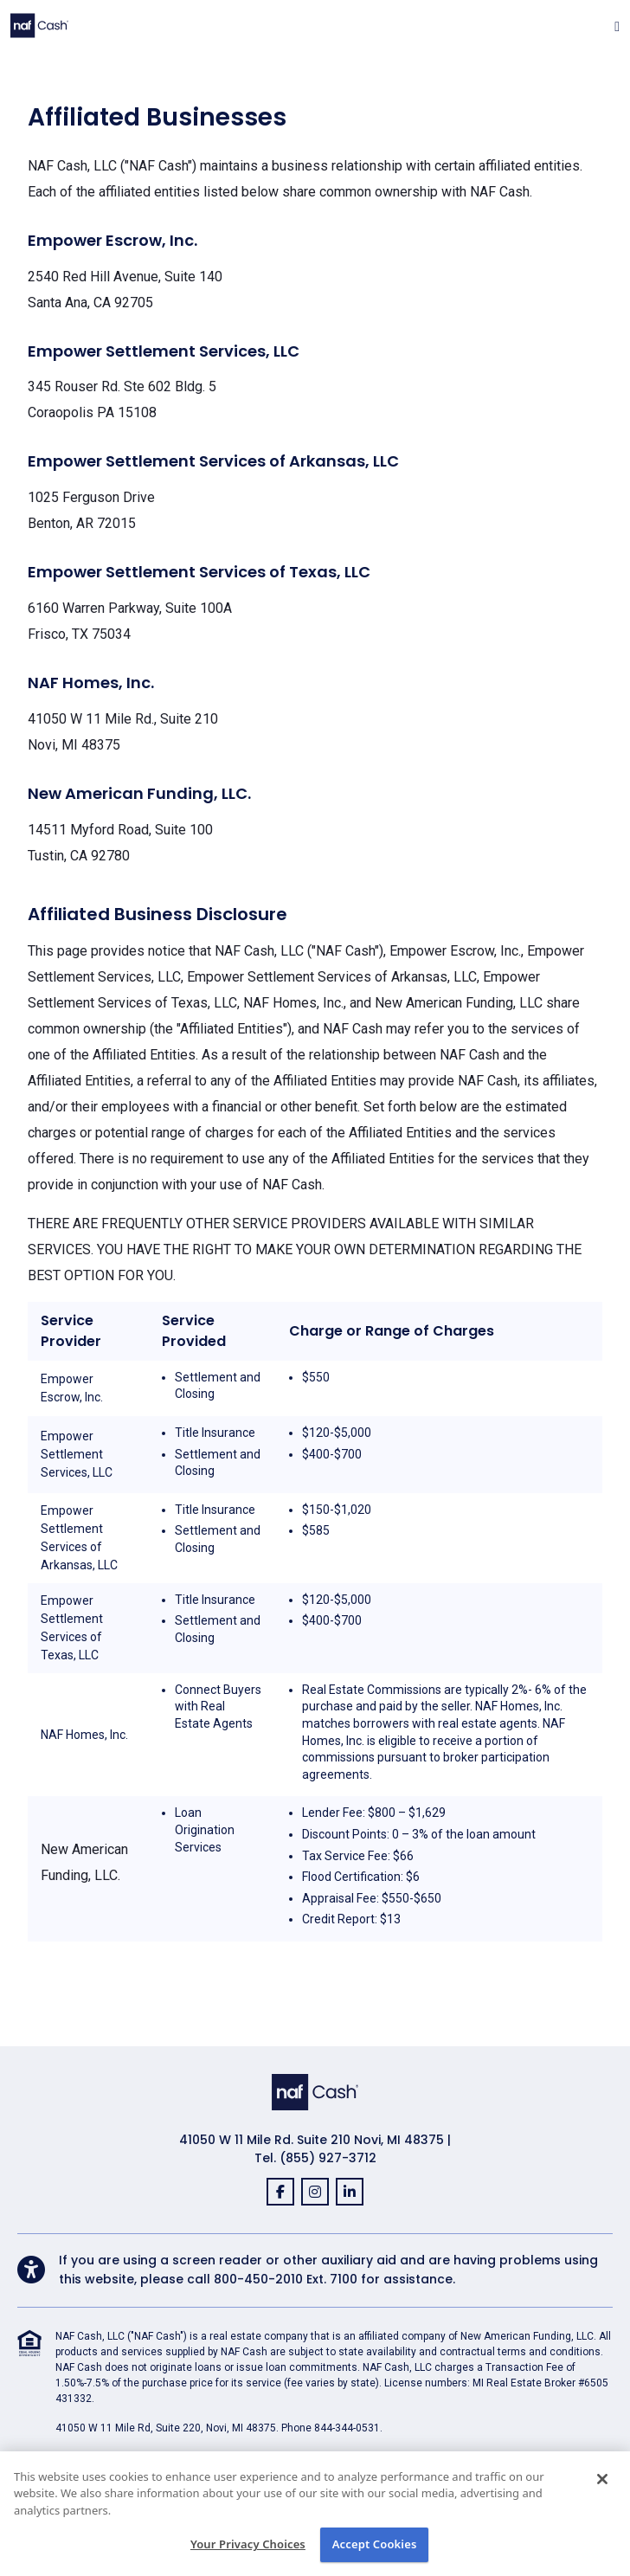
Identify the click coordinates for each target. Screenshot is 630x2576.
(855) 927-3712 (328, 2158)
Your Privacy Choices (247, 2544)
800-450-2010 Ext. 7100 (285, 2279)
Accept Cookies (374, 2544)
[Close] (602, 2479)
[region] (315, 2513)
